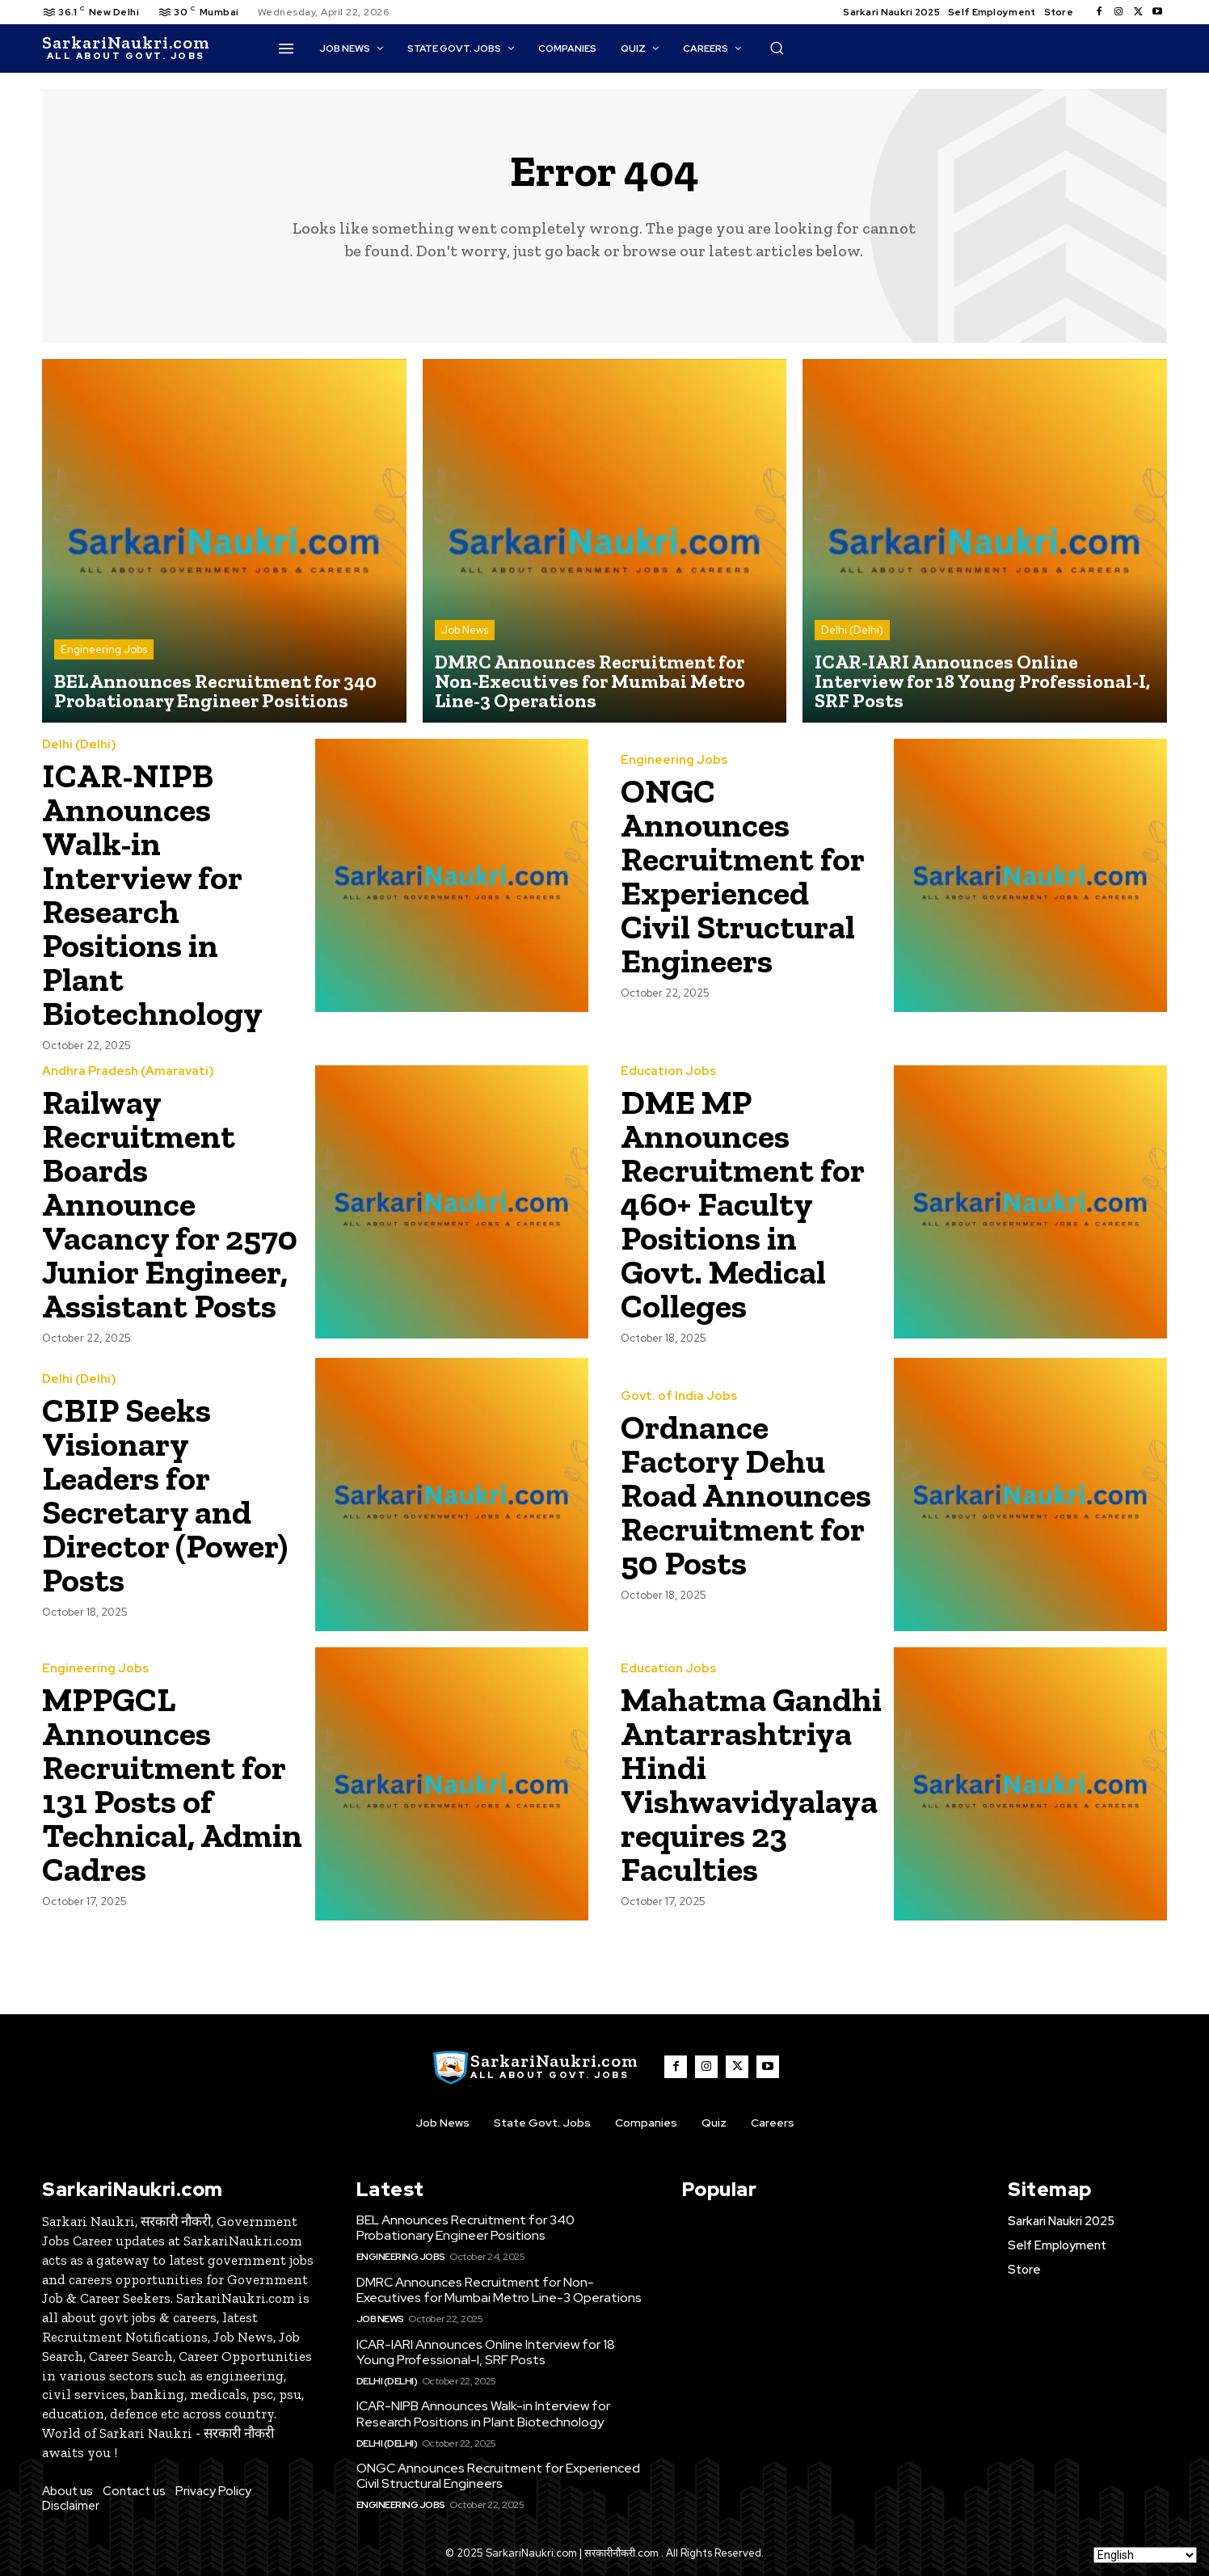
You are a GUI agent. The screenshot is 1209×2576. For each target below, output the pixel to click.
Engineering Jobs (104, 649)
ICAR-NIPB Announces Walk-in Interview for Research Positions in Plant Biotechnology (152, 894)
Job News (464, 630)
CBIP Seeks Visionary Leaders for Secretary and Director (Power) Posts (165, 1494)
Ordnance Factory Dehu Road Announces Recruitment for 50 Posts (746, 1494)
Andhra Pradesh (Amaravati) (128, 1071)
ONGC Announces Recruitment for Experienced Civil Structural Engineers (743, 875)
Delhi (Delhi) (852, 630)
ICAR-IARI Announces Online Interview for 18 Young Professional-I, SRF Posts (485, 2352)
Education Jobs (668, 1071)
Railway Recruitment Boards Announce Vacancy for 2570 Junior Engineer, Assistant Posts (169, 1203)
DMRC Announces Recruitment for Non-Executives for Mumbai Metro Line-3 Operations (499, 2290)
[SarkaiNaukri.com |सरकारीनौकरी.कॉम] (125, 48)
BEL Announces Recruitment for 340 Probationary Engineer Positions (465, 2227)
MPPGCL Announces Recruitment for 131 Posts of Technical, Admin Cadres (172, 1784)
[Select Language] (1145, 2555)
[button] (776, 47)
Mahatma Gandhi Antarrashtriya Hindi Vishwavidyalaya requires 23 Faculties (751, 1784)
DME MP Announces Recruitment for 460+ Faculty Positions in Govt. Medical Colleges (743, 1203)
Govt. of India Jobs (679, 1396)
